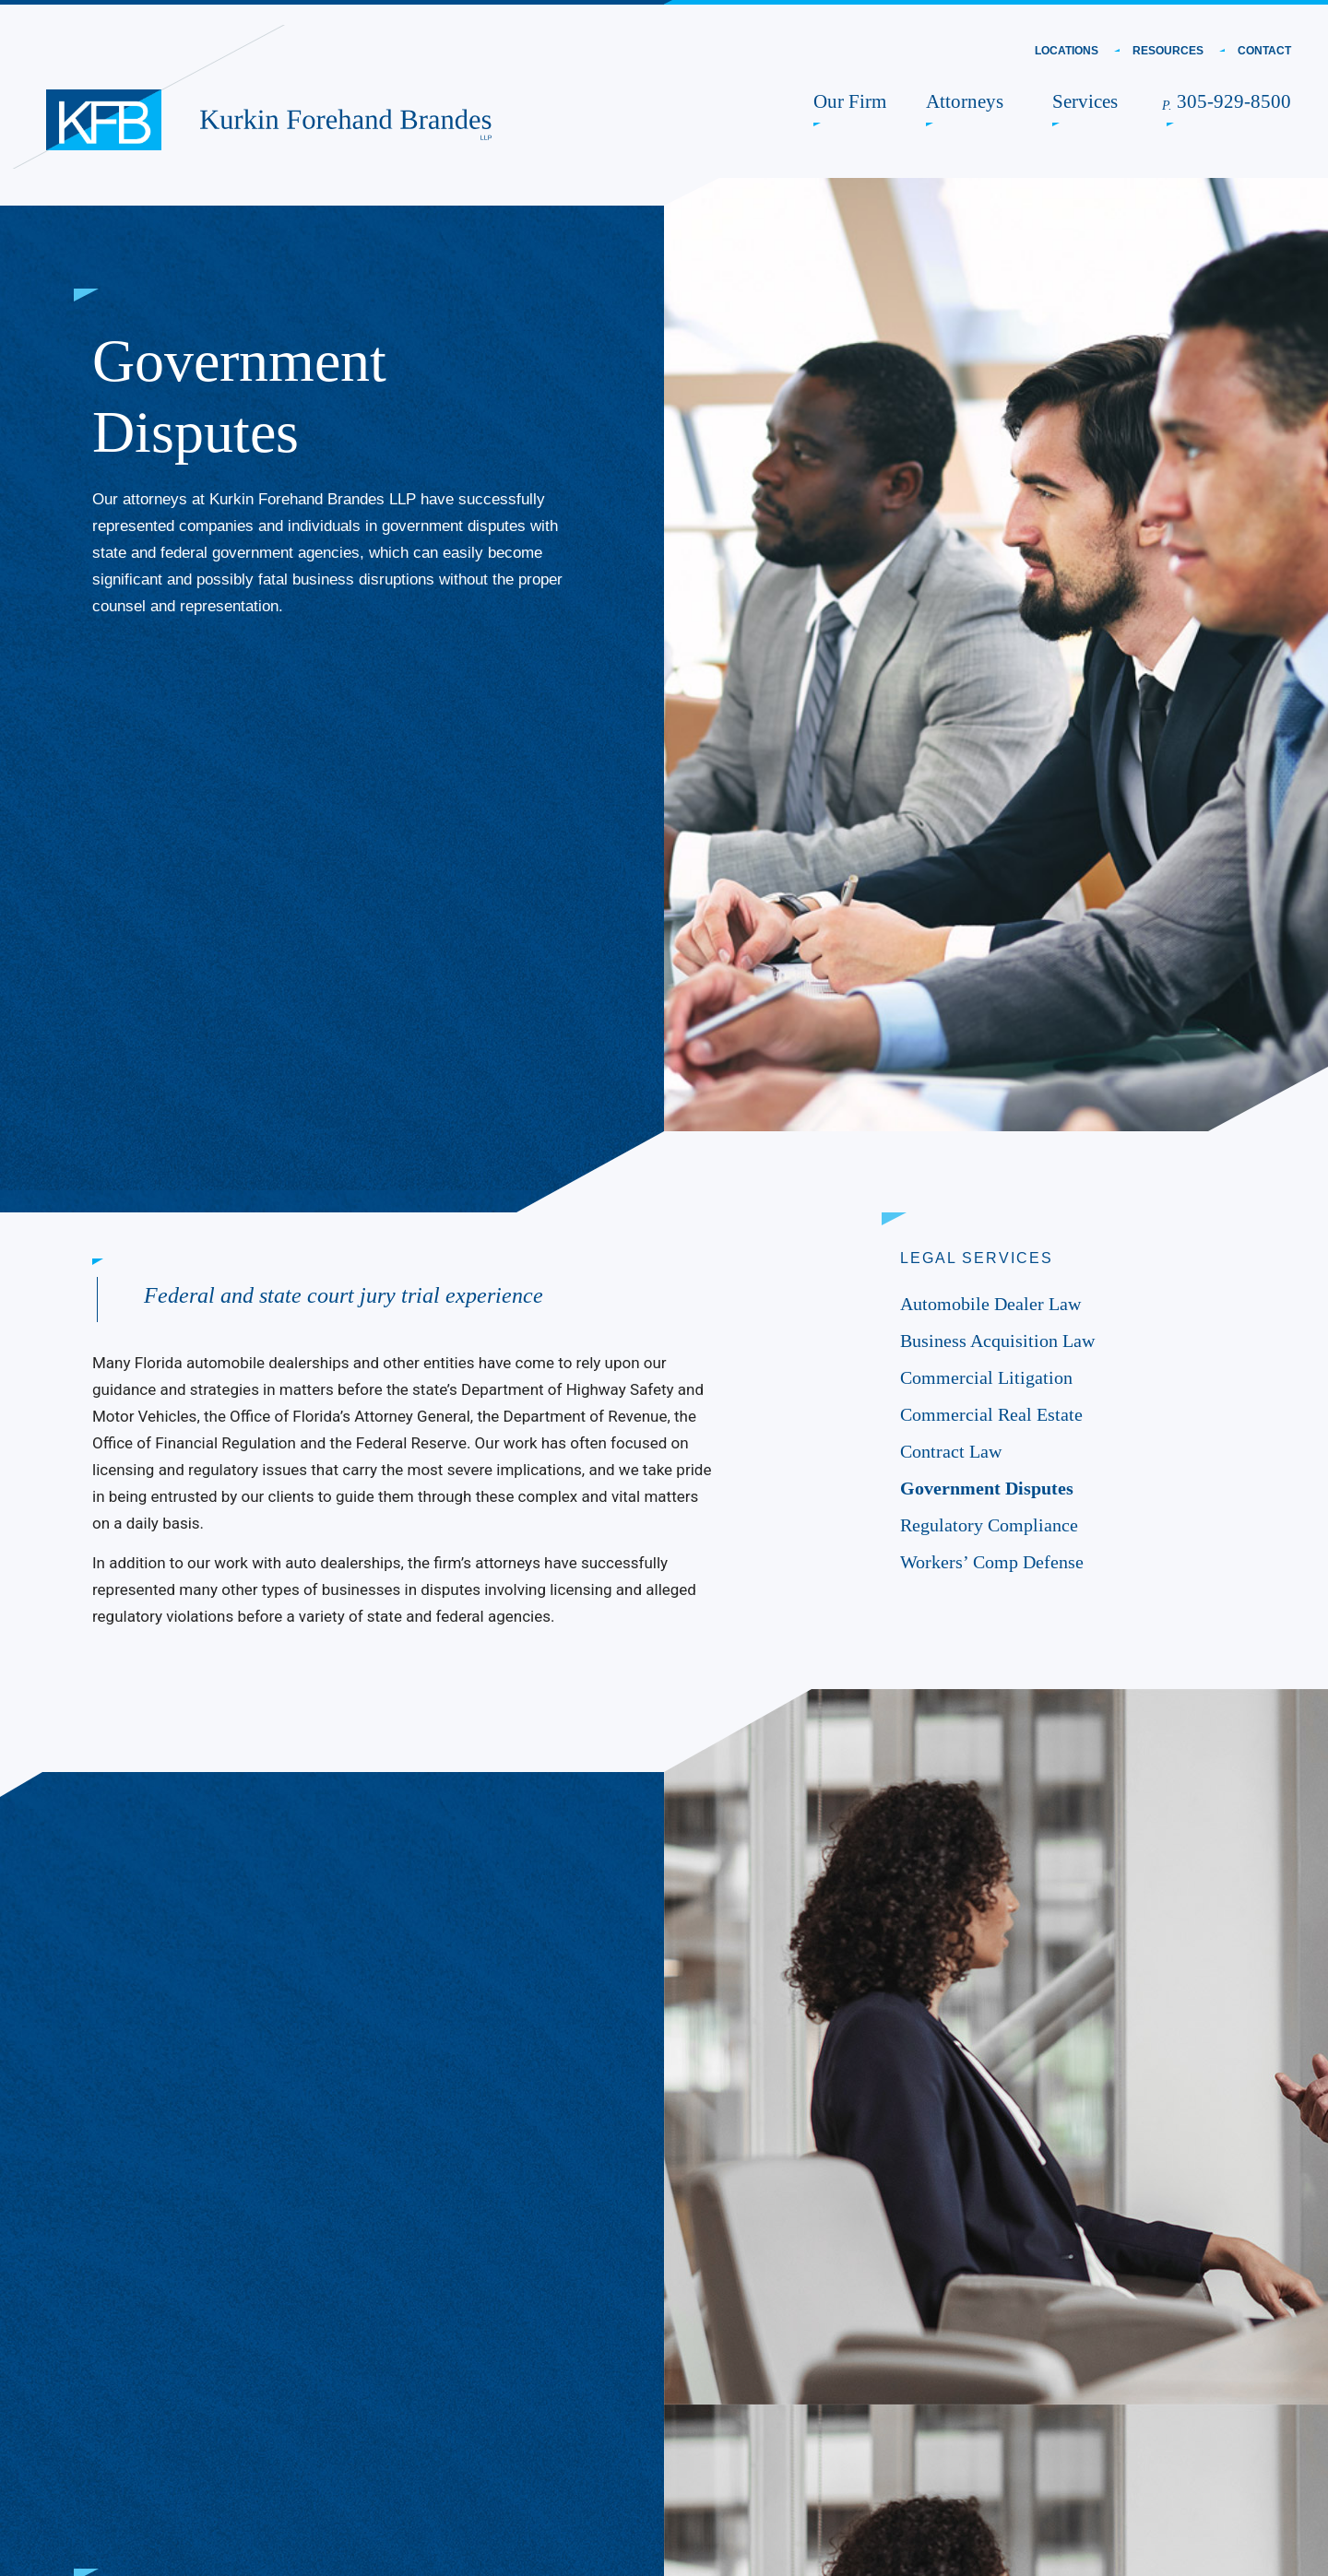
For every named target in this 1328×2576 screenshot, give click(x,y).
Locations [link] (1066, 51)
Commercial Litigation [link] (986, 1377)
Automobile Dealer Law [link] (995, 1304)
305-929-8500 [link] (1229, 101)
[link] (103, 119)
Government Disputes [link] (986, 1488)
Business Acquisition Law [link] (997, 1341)
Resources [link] (1168, 51)
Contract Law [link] (951, 1451)
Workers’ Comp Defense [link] (992, 1562)
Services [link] (1087, 101)
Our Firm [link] (849, 101)
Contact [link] (1264, 51)
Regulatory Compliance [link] (989, 1525)
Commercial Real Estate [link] (991, 1414)
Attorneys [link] (967, 101)
